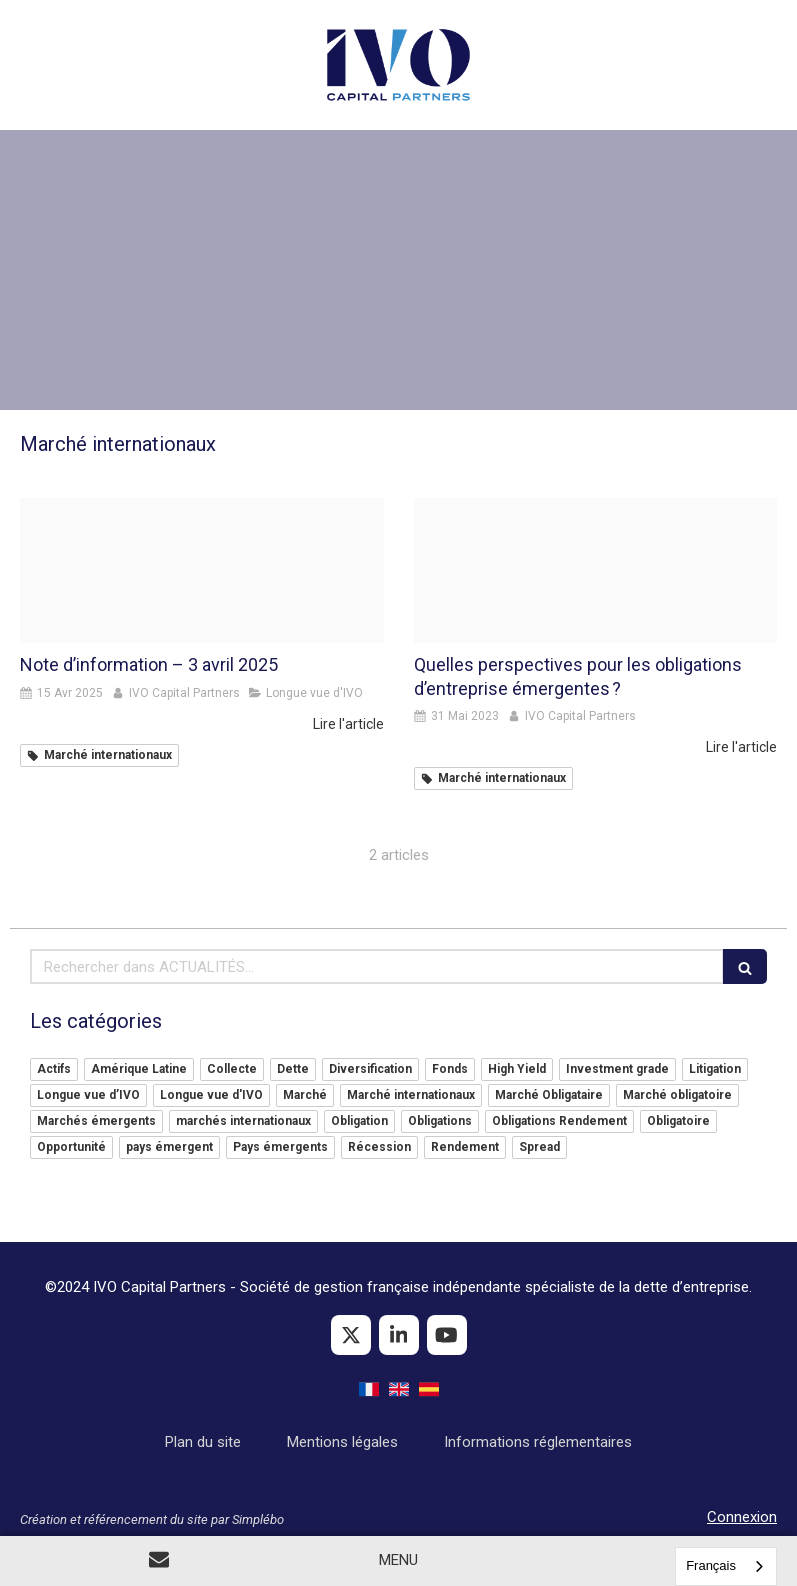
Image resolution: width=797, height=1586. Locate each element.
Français (711, 1565)
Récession (379, 1147)
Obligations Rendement (559, 1121)
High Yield (517, 1069)
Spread (539, 1147)
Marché (305, 1095)
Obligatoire (678, 1121)
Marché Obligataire (549, 1095)
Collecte (232, 1069)
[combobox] (726, 1566)
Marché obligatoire (677, 1095)
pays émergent (169, 1147)
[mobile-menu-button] (398, 1560)
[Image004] (202, 570)
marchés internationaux (243, 1121)
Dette (293, 1069)
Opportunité (71, 1147)
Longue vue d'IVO (211, 1095)
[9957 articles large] (596, 570)
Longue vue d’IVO (88, 1095)
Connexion (742, 1517)
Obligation (359, 1121)
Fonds (450, 1069)
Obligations (440, 1121)
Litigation (715, 1069)
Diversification (370, 1069)
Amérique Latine (139, 1069)
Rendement (465, 1147)
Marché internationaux (411, 1095)
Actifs (54, 1069)
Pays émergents (280, 1147)
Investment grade (617, 1069)
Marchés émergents (96, 1121)
